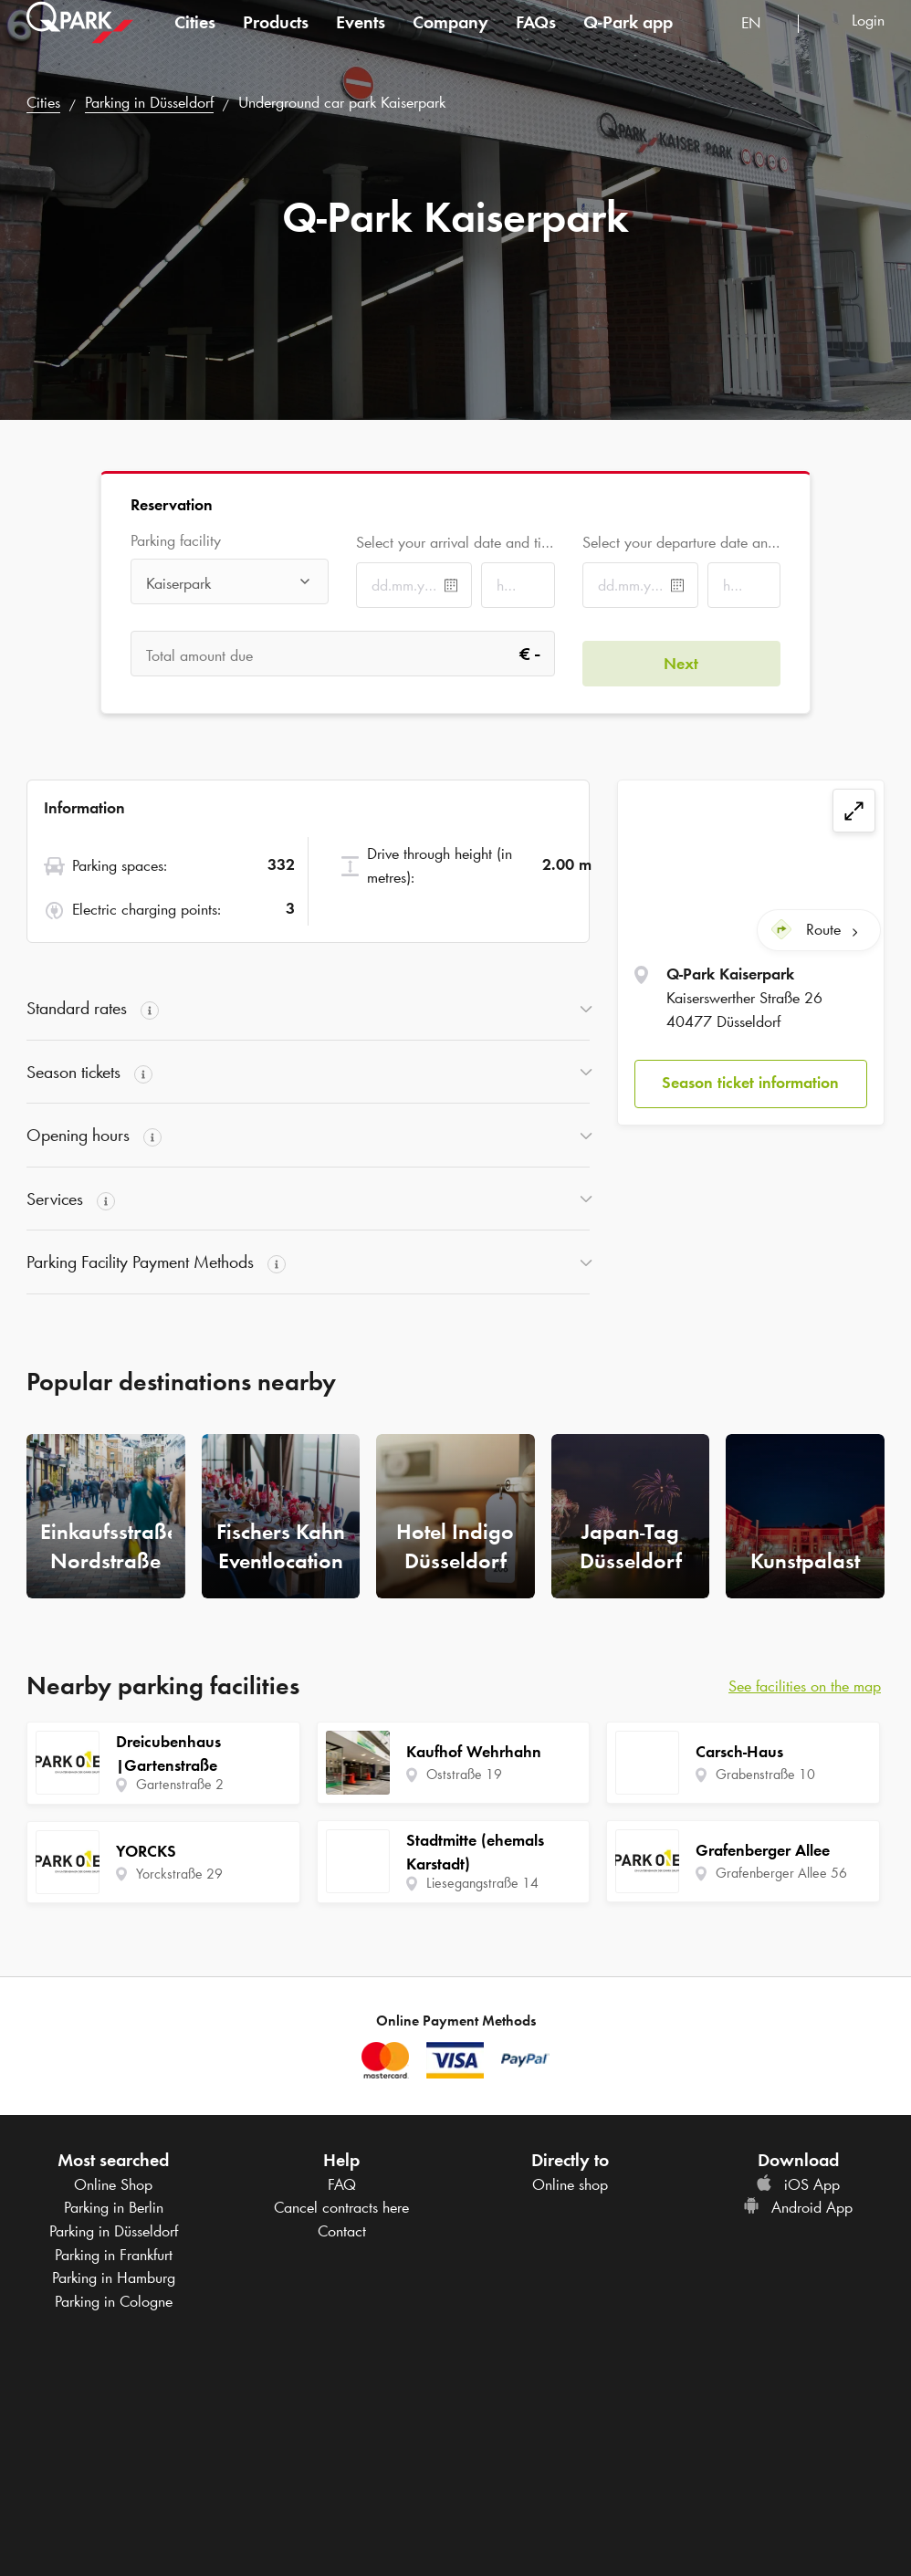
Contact (342, 2231)
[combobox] (762, 43)
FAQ (342, 2184)
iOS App (798, 2184)
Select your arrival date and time (455, 542)
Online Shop (113, 2184)
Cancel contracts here (341, 2207)
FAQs (536, 40)
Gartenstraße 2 (180, 1784)
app (628, 40)
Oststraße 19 (464, 1774)
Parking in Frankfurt (114, 2255)
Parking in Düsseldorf (149, 102)
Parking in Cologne (114, 2301)
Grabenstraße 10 (765, 1774)
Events (360, 40)
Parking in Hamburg (113, 2277)
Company (450, 40)
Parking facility (176, 540)
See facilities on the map (804, 1686)
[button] (750, 1074)
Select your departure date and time (681, 542)
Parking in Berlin (113, 2207)
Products (276, 40)
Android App (798, 2207)
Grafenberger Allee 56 (781, 1872)
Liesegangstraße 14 (482, 1882)
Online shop (570, 2184)
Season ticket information (750, 1073)
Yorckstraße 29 (179, 1873)
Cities (194, 40)
